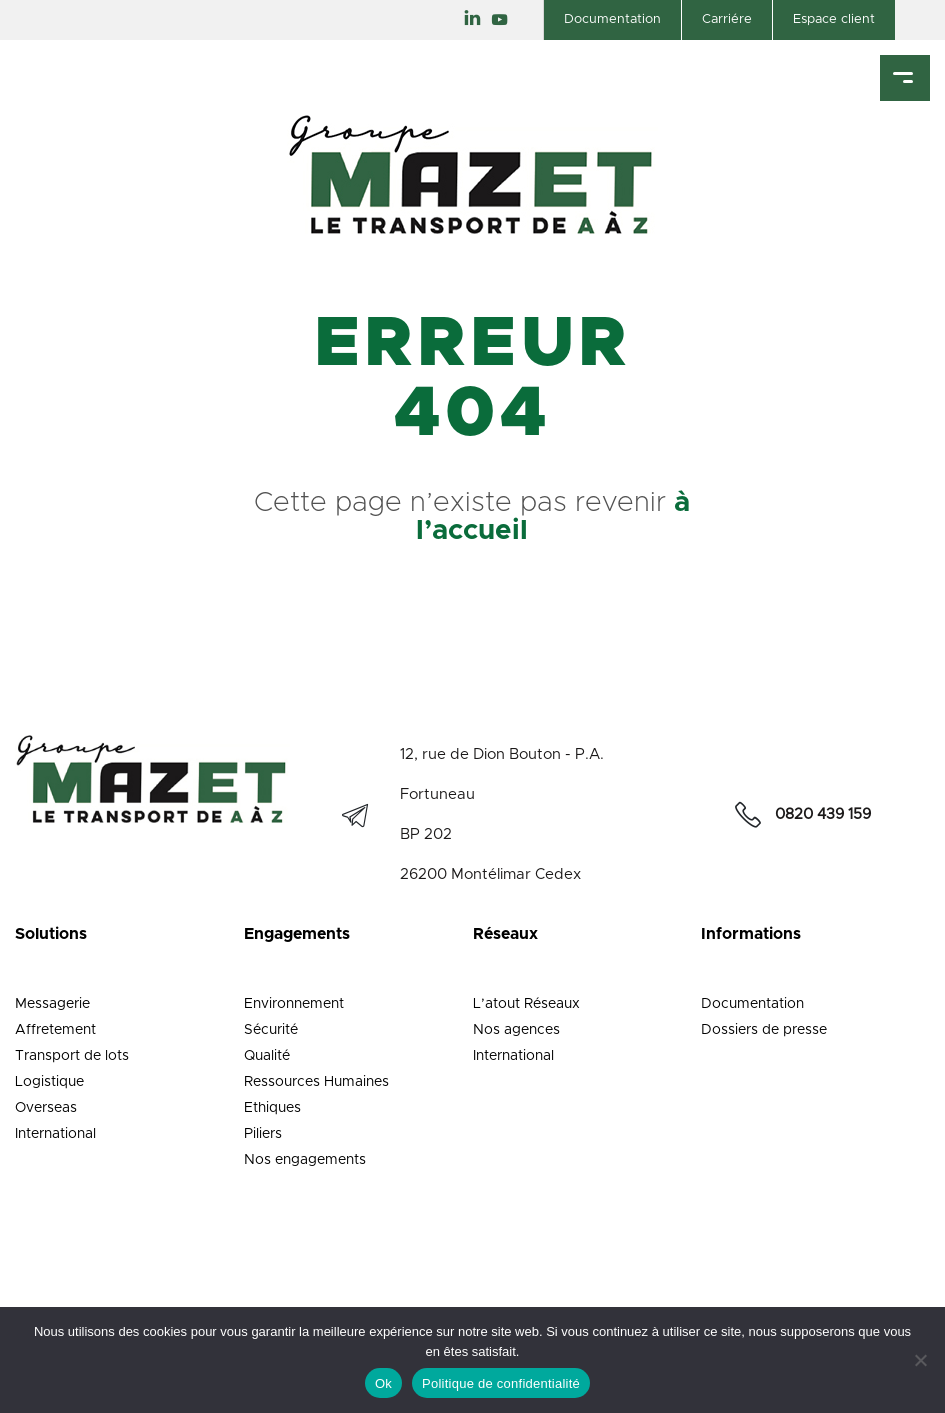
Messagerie (52, 1004)
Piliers (263, 1134)
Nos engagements (305, 1160)
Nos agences (516, 1030)
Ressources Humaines (316, 1082)
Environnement (294, 1004)
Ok (383, 1383)
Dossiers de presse (764, 1030)
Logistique (49, 1082)
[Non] (920, 1360)
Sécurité (271, 1030)
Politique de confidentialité (501, 1383)
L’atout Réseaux (526, 1004)
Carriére (727, 19)
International (55, 1134)
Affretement (55, 1030)
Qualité (267, 1056)
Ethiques (272, 1108)
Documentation (612, 19)
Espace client (834, 19)
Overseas (46, 1108)
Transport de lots (72, 1056)
